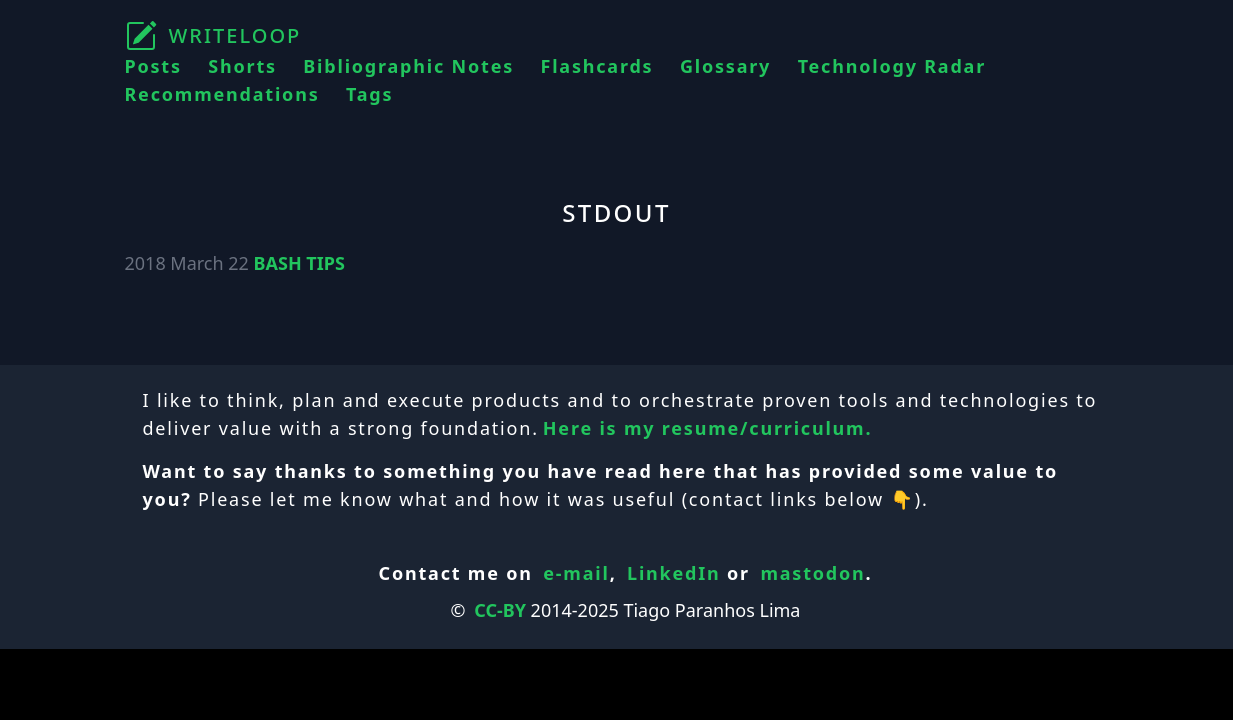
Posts (153, 66)
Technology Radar (892, 66)
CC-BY (500, 610)
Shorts (242, 66)
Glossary (725, 66)
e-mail (576, 573)
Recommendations (222, 94)
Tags (369, 94)
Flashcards (597, 66)
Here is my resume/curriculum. (708, 428)
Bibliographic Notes (408, 66)
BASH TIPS (299, 263)
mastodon (812, 573)
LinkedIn (674, 573)
